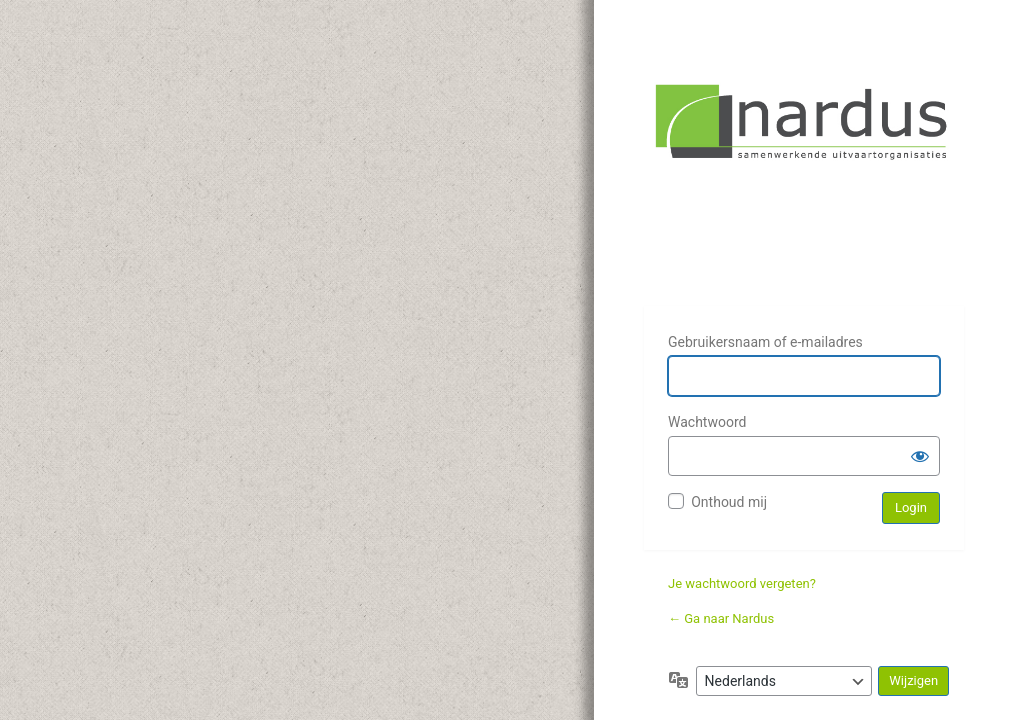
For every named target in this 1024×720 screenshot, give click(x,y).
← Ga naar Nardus (721, 618)
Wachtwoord (707, 422)
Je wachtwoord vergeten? (742, 583)
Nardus (804, 182)
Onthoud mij (729, 502)
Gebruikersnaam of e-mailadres (765, 342)
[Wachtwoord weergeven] (920, 456)
